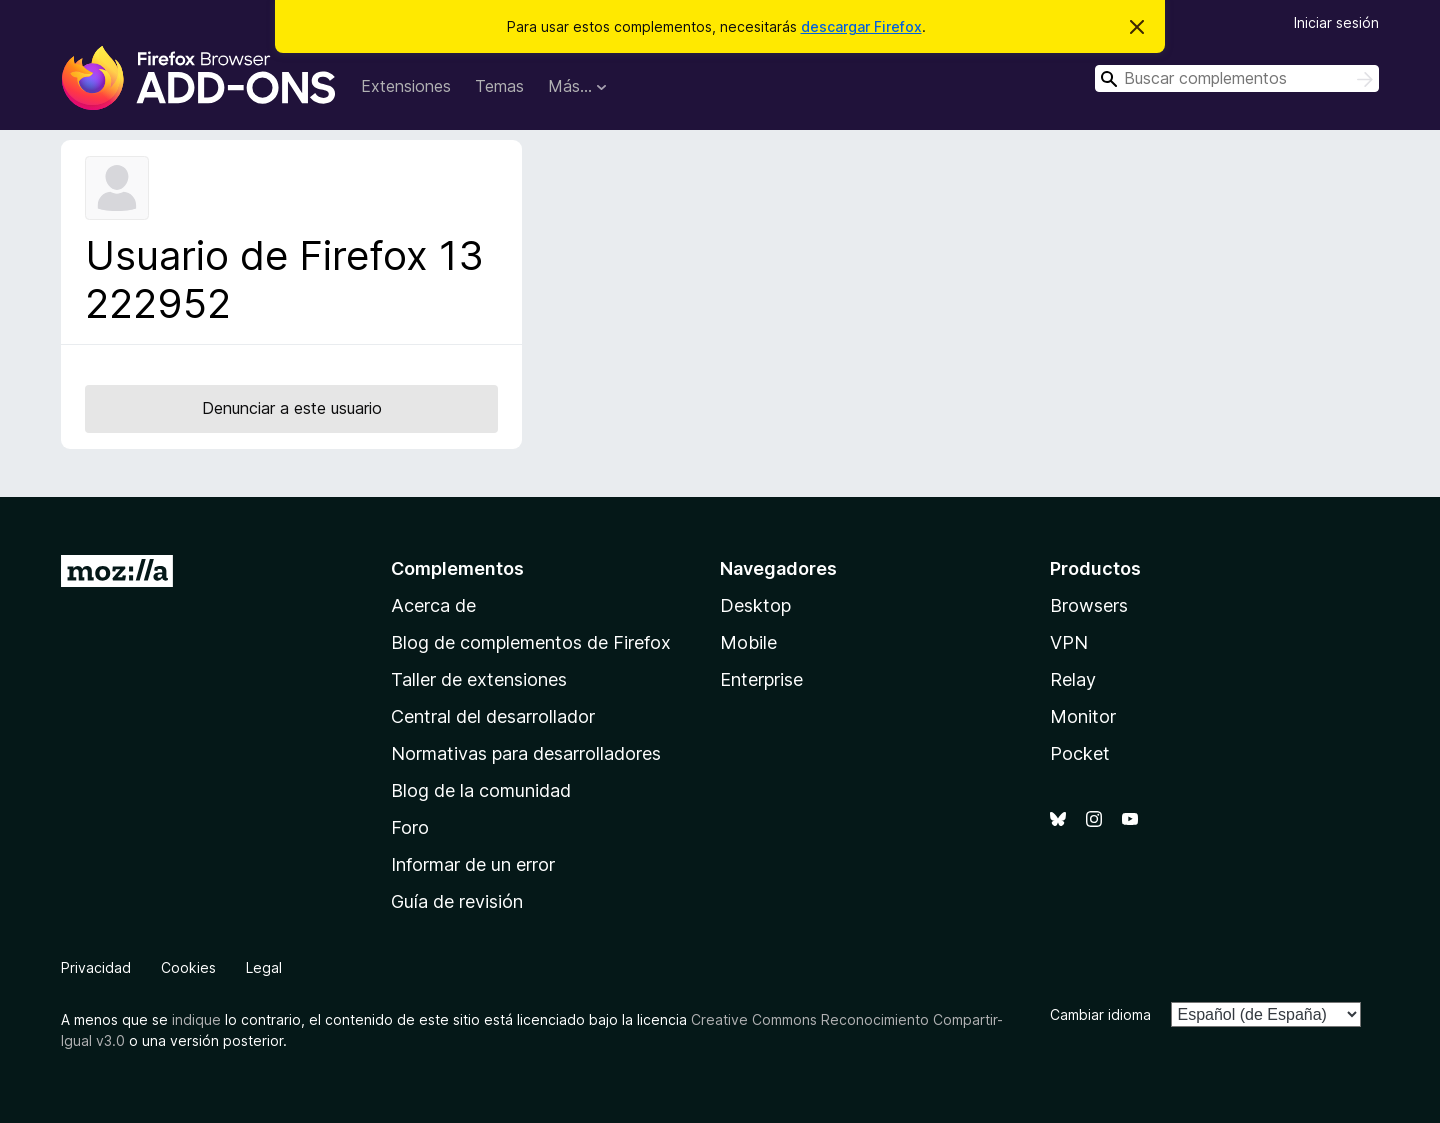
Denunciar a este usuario (292, 408)
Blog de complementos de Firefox (531, 642)
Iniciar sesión (1336, 22)
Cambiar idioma (1100, 1014)
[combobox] (1237, 78)
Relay (1073, 679)
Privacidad (96, 967)
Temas (499, 86)
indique (196, 1019)
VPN (1069, 642)
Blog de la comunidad (481, 790)
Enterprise (761, 679)
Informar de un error (473, 864)
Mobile (748, 642)
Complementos (457, 568)
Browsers (1089, 605)
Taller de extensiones (479, 679)
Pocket (1080, 753)
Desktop (755, 605)
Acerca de (433, 605)
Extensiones (406, 86)
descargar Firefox (861, 26)
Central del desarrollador (493, 716)
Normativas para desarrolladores (526, 753)
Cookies (188, 967)
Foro (410, 827)
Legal (264, 967)
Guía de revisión (457, 901)
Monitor (1083, 716)
